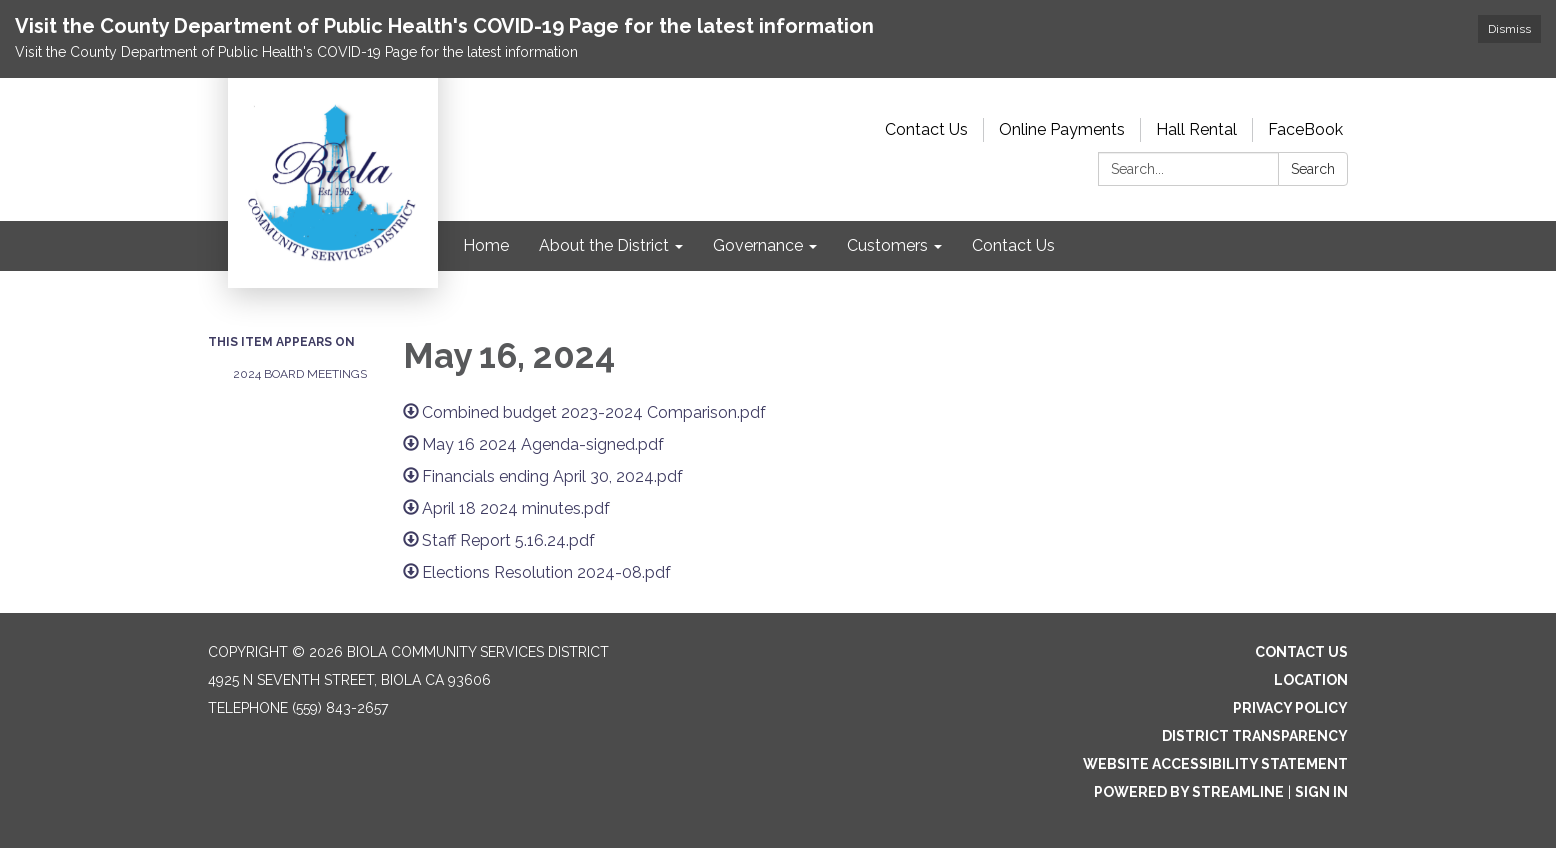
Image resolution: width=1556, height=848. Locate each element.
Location (1311, 680)
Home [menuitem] (486, 245)
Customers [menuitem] (887, 245)
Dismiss (1509, 29)
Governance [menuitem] (758, 245)
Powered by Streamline (1189, 792)
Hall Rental (1196, 129)
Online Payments (1062, 129)
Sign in (1321, 792)
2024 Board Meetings (300, 374)
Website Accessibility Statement (1215, 764)
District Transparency (1255, 736)
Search (1313, 169)
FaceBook (1305, 129)
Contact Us (926, 129)
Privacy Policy (1290, 708)
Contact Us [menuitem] (1013, 245)
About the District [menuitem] (604, 245)
